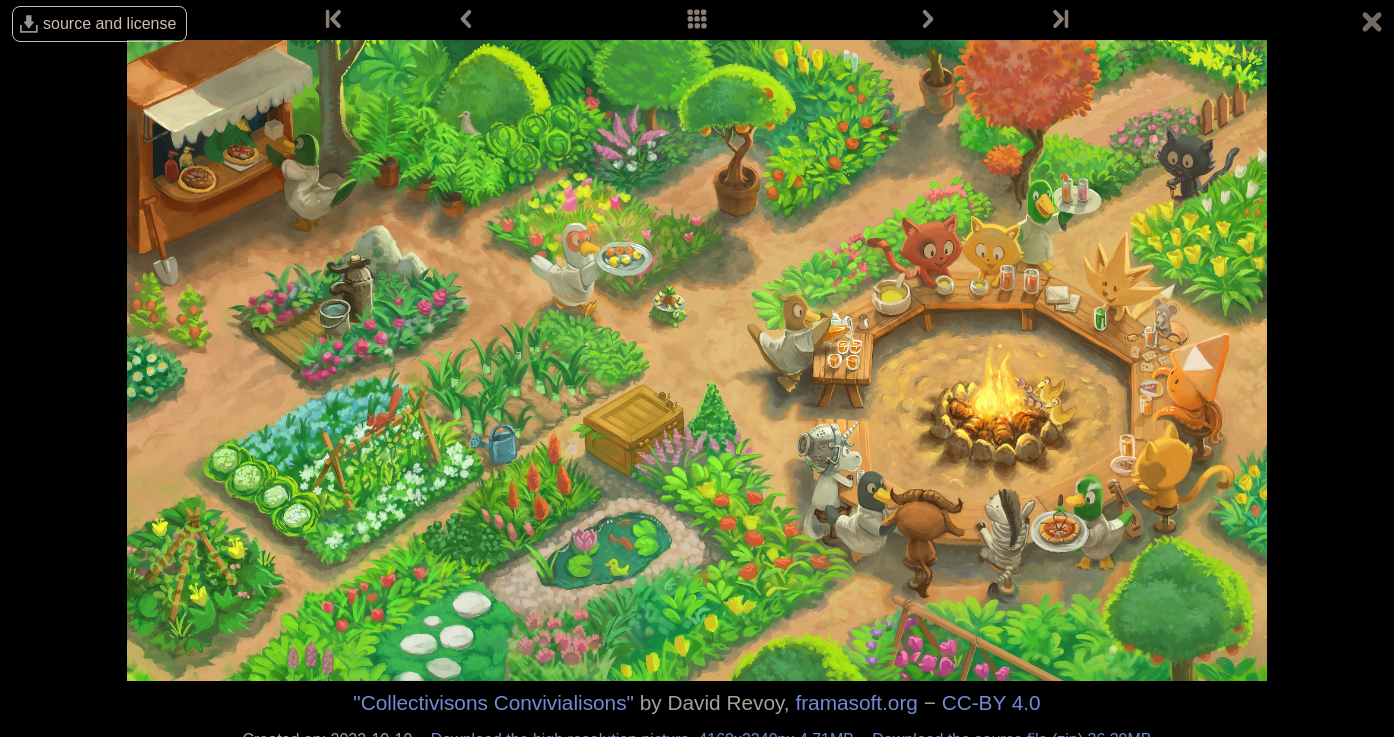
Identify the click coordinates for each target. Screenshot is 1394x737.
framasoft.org (856, 702)
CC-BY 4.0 (991, 702)
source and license (109, 23)
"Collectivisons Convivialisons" (493, 702)
